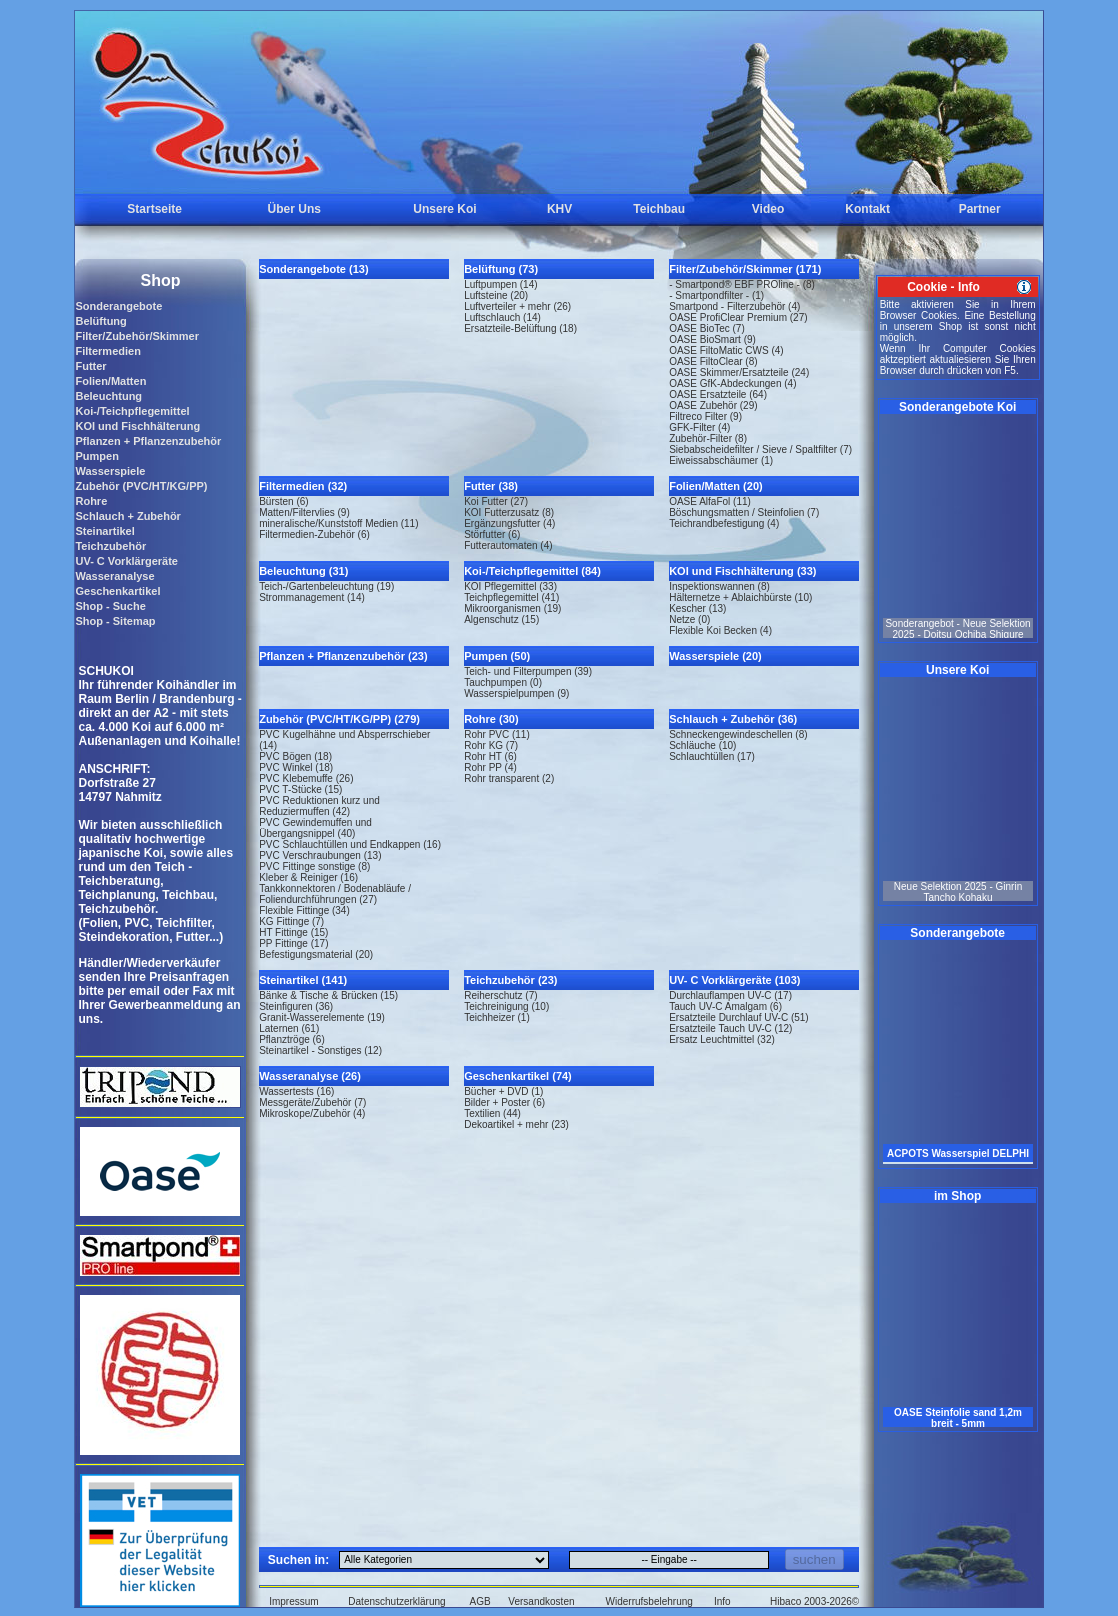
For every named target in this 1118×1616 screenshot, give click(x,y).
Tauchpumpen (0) (503, 682)
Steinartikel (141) (303, 980)
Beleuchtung (108, 396)
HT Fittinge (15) (293, 932)
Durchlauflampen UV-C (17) (730, 995)
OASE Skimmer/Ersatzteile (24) (739, 372)
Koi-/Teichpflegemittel (132, 411)
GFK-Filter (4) (699, 427)
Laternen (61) (289, 1028)
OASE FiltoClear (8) (713, 361)
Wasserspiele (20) (715, 656)
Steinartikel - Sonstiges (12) (320, 1050)
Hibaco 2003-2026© (814, 1601)
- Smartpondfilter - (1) (716, 295)
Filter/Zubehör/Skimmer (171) (745, 269)
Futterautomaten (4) (508, 545)
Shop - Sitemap (115, 621)
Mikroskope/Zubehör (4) (312, 1113)
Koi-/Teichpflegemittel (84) (532, 571)
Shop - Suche (110, 606)
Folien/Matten (110, 381)
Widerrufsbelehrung (649, 1601)
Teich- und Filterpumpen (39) (528, 671)
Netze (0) (689, 619)
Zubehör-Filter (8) (708, 438)
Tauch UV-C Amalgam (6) (725, 1006)
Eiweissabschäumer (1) (721, 460)
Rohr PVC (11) (497, 734)
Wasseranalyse (114, 576)
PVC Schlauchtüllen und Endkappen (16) (350, 844)
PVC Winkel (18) (296, 767)
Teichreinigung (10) (506, 1006)
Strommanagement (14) (312, 597)
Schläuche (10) (702, 745)
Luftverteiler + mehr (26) (517, 306)
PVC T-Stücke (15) (300, 789)
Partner (980, 209)
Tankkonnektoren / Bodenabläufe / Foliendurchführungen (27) (335, 894)
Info (722, 1601)
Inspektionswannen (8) (719, 586)
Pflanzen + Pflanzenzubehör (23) (343, 656)
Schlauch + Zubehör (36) (733, 719)
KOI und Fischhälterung (137, 426)
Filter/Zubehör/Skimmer (136, 336)
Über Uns (294, 209)
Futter (90, 366)
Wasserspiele (110, 471)
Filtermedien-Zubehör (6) (314, 534)
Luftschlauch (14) (502, 317)
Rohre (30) (491, 719)
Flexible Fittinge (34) (304, 910)
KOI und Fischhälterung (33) (742, 571)
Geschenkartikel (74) (518, 1076)
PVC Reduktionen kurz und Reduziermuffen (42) (319, 806)
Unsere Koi (444, 209)
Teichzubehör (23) (510, 980)
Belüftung (100, 321)
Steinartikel (104, 531)
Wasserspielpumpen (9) (516, 693)
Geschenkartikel (117, 591)
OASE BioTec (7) (707, 328)
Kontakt (867, 209)
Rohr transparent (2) (509, 778)
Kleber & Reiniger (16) (308, 877)
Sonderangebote (118, 306)
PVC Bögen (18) (295, 756)
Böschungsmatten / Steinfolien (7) (744, 512)
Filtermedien (107, 351)
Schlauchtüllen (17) (712, 756)
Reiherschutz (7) (500, 995)
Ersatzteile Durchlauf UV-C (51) (739, 1017)
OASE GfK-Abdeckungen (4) (732, 383)
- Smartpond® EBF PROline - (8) (742, 284)
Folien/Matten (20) (716, 486)
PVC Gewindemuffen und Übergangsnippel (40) (315, 828)
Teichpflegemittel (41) (511, 597)
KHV (559, 209)
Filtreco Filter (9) (705, 416)
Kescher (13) (697, 608)
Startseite (154, 209)
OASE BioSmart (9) (712, 339)
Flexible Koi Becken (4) (720, 630)
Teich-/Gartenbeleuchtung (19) (326, 586)
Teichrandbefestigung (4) (724, 523)
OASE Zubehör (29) (713, 405)
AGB (480, 1601)
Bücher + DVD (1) (503, 1091)
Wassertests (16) (296, 1091)
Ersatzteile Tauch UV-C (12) (730, 1028)
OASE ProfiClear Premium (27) (738, 317)
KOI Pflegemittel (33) (510, 586)
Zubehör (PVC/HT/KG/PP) (141, 486)
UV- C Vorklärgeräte (126, 561)
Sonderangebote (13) (313, 269)
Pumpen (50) (497, 656)
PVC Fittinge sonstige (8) (314, 866)
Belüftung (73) (501, 269)
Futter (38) (491, 486)
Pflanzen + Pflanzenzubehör (148, 441)
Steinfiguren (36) (296, 1006)
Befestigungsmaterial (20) (316, 954)
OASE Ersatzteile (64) (718, 394)
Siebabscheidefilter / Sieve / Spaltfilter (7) (760, 449)
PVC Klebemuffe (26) (306, 778)
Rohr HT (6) (490, 756)
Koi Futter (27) (496, 501)
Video (768, 209)
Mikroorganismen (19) (512, 608)
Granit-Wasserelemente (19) (322, 1017)
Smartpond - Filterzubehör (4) (734, 306)
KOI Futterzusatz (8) (509, 512)
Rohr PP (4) (490, 767)
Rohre (91, 501)
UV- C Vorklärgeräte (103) (734, 980)
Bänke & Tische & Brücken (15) (328, 995)
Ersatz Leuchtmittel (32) (722, 1039)
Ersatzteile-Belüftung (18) (520, 328)
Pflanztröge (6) (292, 1039)
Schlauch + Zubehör (127, 516)
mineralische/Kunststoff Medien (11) (338, 523)
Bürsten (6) (283, 501)
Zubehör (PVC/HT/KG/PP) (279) (339, 719)
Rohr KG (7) (491, 745)
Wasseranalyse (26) (310, 1076)
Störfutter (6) (492, 534)
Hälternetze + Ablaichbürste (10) (740, 597)
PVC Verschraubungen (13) (320, 855)
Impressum (293, 1601)
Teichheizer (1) (497, 1017)
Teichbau (659, 209)
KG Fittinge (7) (291, 921)
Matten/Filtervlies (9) (304, 512)
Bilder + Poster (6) (504, 1102)
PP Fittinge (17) (293, 943)
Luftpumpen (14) (500, 284)
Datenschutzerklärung (396, 1601)
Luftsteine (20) (496, 295)
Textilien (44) (492, 1113)
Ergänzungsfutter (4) (509, 523)
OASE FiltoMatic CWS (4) (726, 350)
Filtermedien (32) (303, 486)
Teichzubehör (110, 546)
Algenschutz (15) (501, 619)
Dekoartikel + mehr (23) (516, 1124)
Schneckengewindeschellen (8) (738, 734)
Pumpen (96, 456)
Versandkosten (541, 1601)
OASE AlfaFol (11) (710, 501)
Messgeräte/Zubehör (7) (312, 1102)
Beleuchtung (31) (303, 571)
